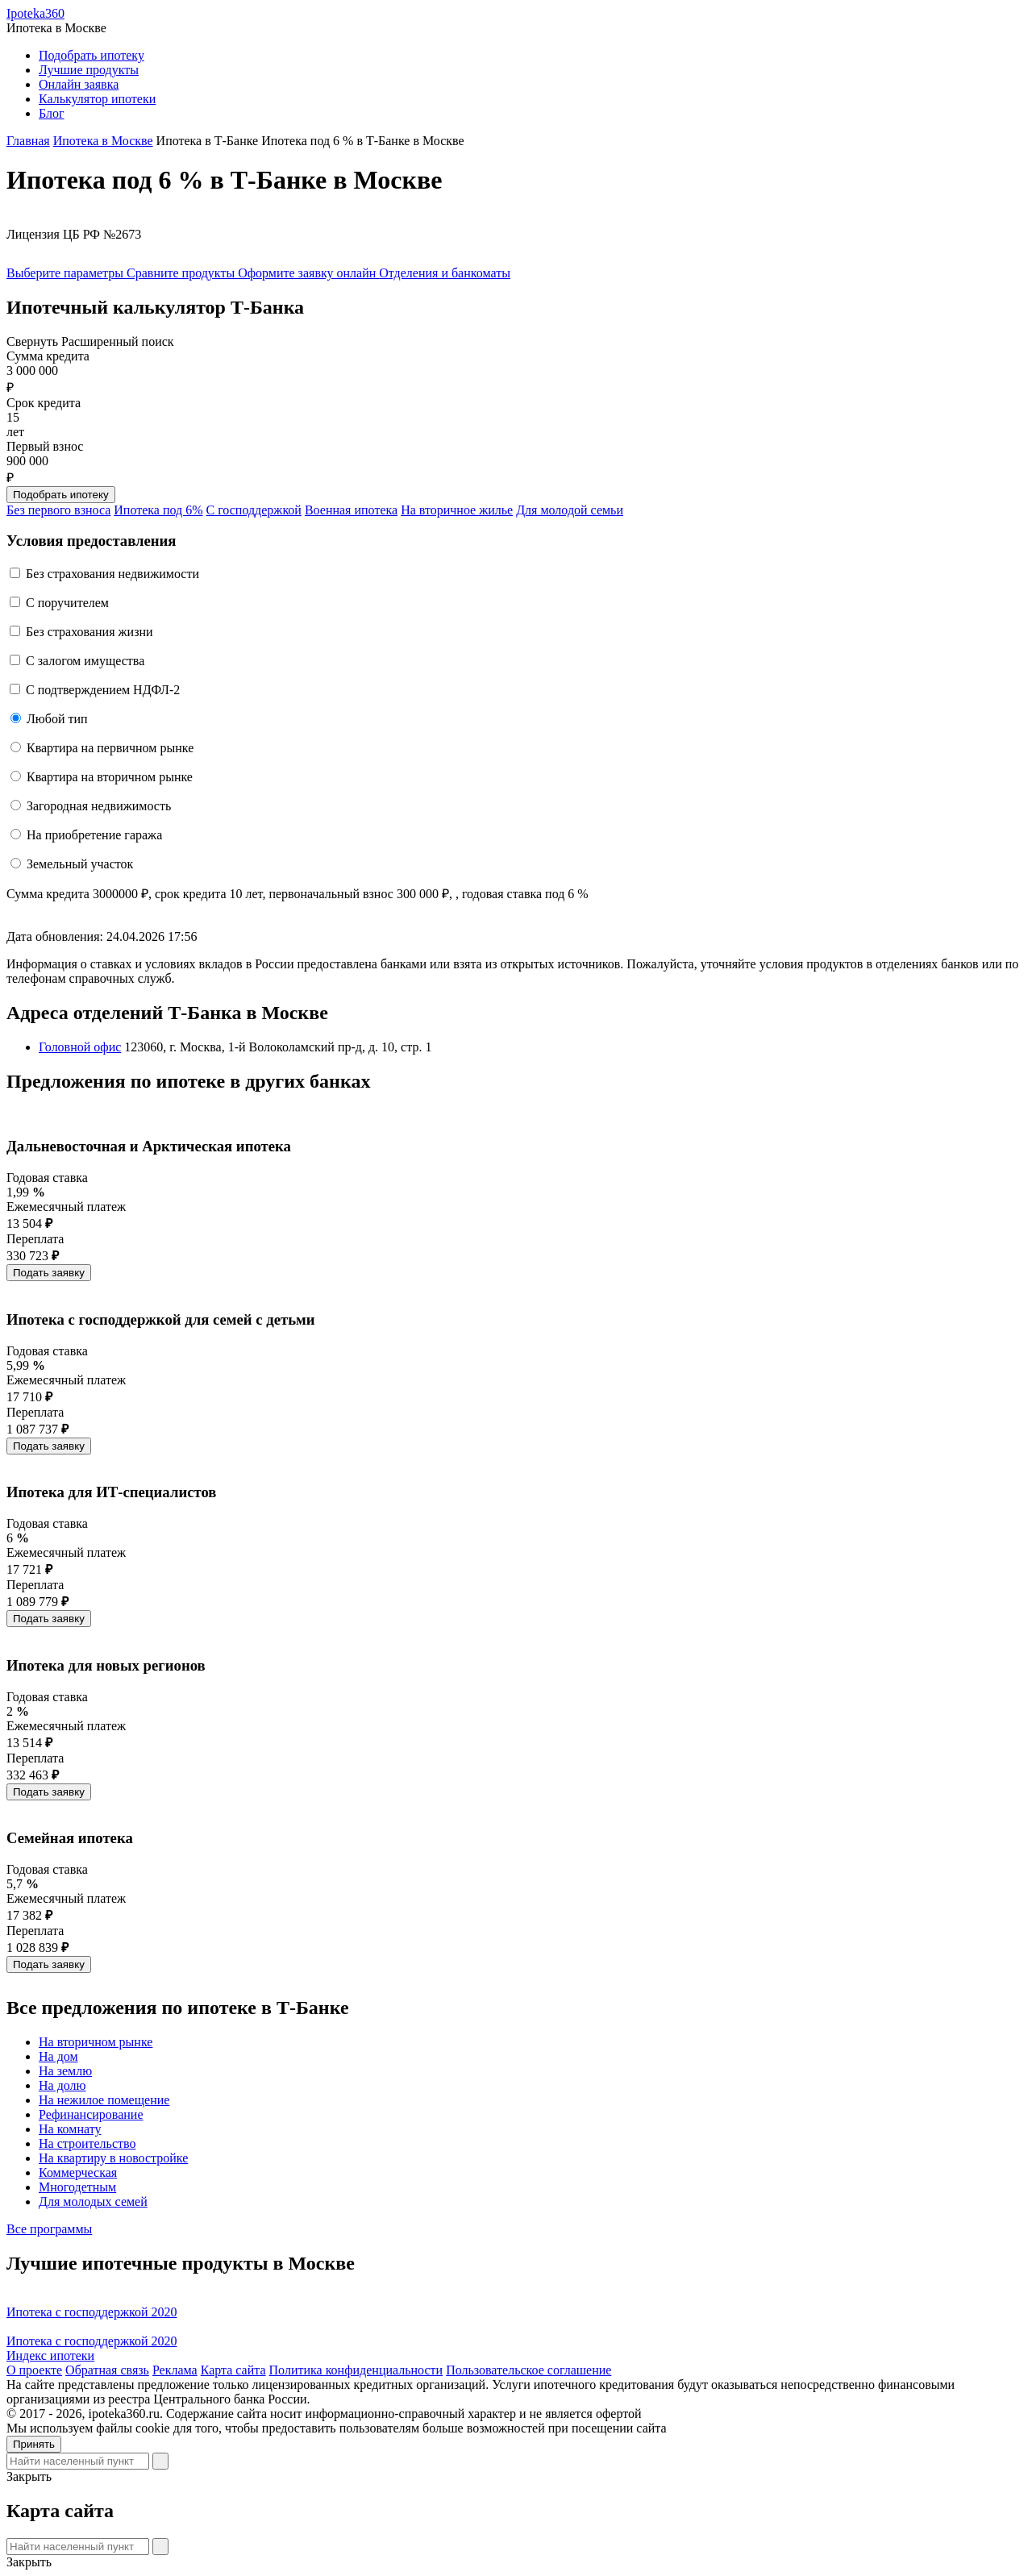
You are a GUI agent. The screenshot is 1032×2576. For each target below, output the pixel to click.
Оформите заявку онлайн (308, 273)
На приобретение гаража (94, 835)
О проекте (34, 2370)
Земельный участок (80, 864)
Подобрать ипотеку (91, 55)
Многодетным (77, 2187)
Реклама (175, 2370)
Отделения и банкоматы (444, 273)
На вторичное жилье (457, 510)
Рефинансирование (91, 2114)
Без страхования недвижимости (112, 574)
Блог (51, 113)
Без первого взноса (58, 510)
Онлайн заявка (79, 84)
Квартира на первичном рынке (110, 748)
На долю (62, 2085)
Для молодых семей (93, 2201)
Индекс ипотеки (50, 2355)
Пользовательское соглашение (528, 2370)
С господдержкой (254, 510)
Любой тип (57, 719)
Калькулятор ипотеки (97, 99)
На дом (58, 2056)
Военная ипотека (351, 510)
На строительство (87, 2143)
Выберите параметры (66, 273)
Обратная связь (107, 2370)
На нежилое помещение (104, 2100)
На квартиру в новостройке (113, 2158)
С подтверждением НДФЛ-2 (103, 690)
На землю (65, 2071)
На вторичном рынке (95, 2042)
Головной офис (80, 1047)
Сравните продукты (182, 273)
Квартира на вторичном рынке (110, 777)
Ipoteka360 (35, 13)
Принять (34, 2444)
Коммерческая (78, 2172)
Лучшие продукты (89, 70)
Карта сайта (233, 2370)
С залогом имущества (85, 661)
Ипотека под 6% (158, 510)
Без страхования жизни (89, 632)
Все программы (49, 2229)
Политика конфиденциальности (356, 2370)
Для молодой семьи (569, 510)
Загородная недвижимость (99, 806)
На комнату (70, 2129)
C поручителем (67, 603)
